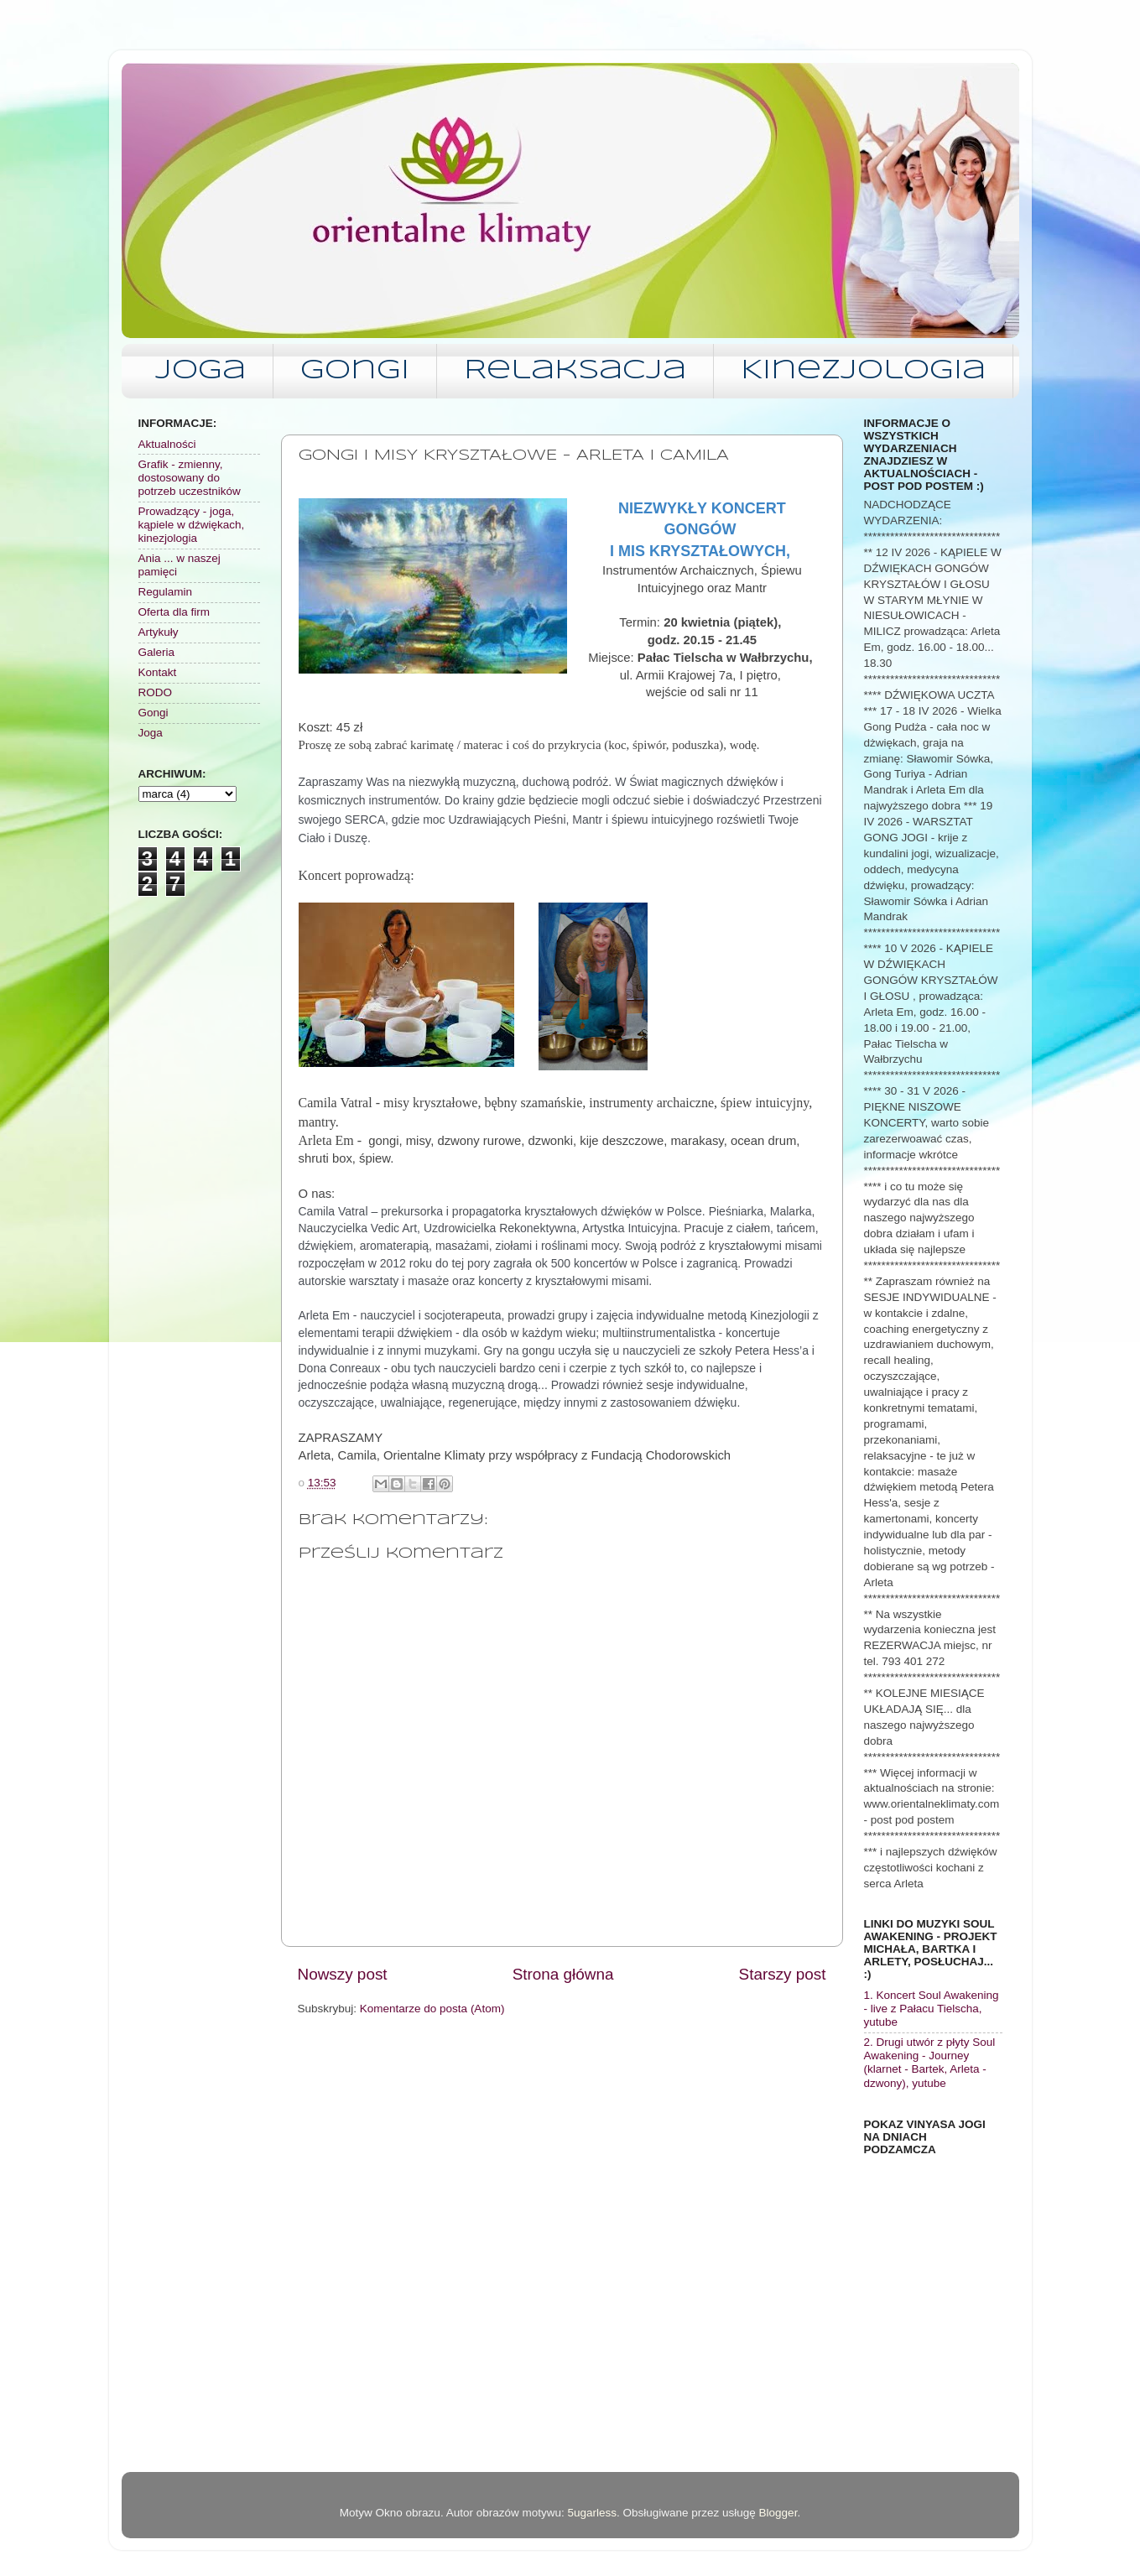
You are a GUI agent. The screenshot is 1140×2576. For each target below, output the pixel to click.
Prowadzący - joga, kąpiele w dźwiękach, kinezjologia (191, 524)
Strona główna (563, 1974)
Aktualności (167, 444)
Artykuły (158, 632)
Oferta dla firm (174, 612)
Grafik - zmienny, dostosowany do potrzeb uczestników (189, 477)
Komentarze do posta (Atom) (432, 2008)
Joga (200, 371)
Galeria (156, 652)
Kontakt (157, 672)
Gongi (354, 371)
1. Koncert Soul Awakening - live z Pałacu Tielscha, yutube (931, 2008)
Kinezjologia (863, 371)
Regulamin (165, 591)
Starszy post (782, 1974)
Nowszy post (343, 1974)
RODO (155, 692)
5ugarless (592, 2512)
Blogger (778, 2512)
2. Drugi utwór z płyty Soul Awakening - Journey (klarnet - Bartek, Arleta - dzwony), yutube (930, 2062)
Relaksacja (575, 371)
